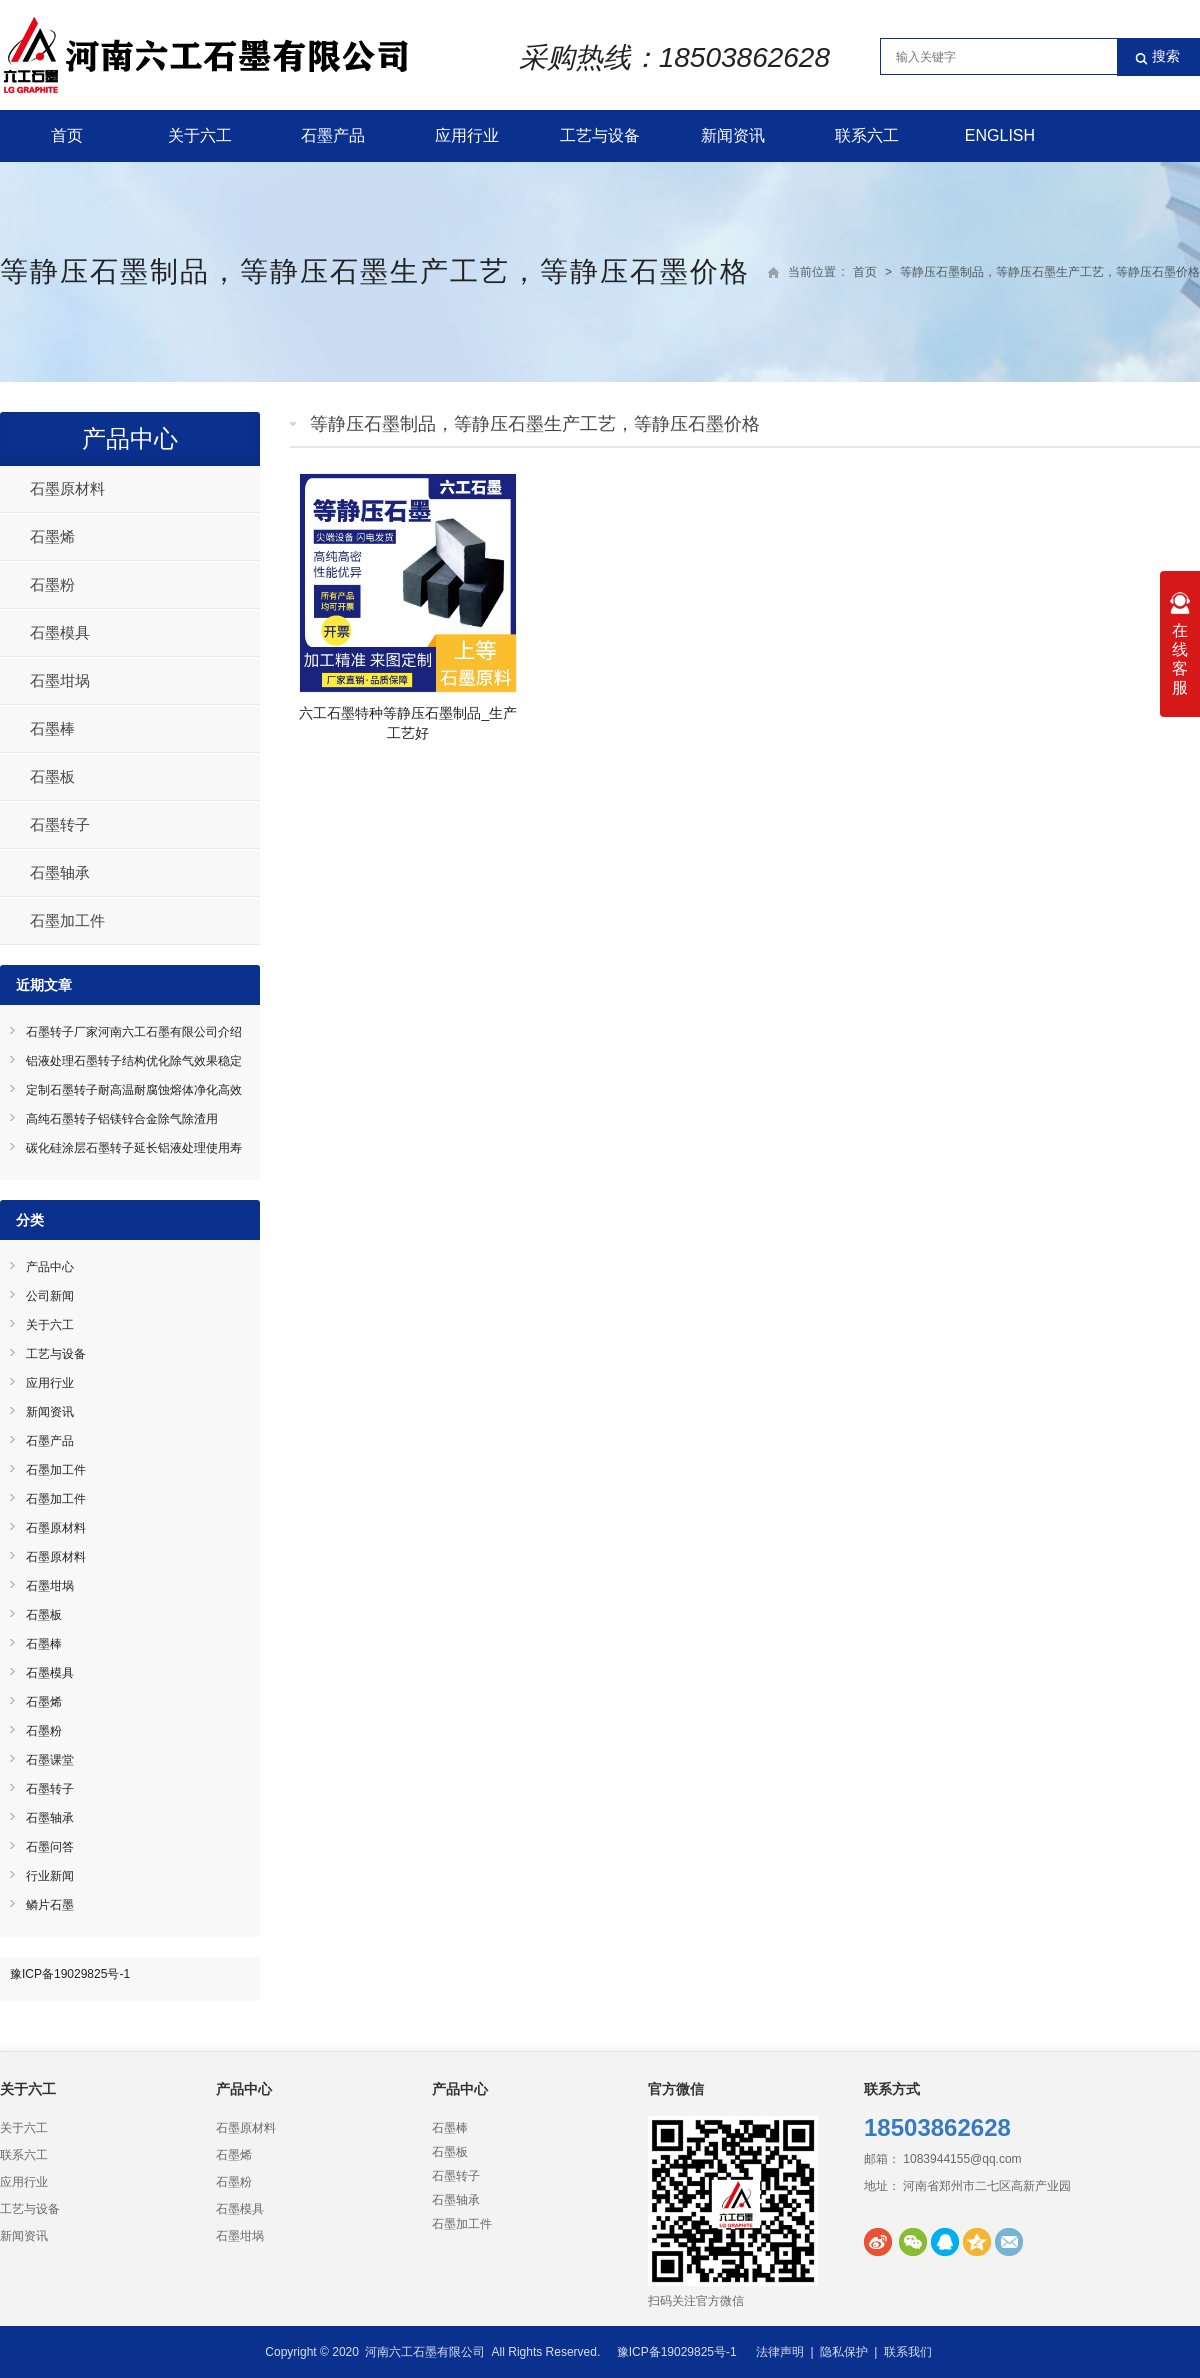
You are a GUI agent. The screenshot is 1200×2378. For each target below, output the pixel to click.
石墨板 (52, 776)
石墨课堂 (50, 1760)
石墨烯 (52, 536)
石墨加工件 (67, 920)
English (1000, 135)
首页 (67, 135)
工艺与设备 (600, 135)
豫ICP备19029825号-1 (70, 1974)
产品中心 (130, 438)
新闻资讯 (733, 135)
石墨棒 (52, 728)
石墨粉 (52, 584)
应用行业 (467, 135)
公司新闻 (50, 1296)
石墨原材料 (67, 488)
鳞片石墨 (50, 1905)
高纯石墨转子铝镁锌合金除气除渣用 (122, 1119)
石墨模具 (60, 632)
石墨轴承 (60, 872)
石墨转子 (60, 824)
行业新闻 (50, 1876)
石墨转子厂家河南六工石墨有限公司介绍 (134, 1032)
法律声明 (780, 2352)
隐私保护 (844, 2352)
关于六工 (200, 135)
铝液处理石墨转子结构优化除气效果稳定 (134, 1061)
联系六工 (867, 135)
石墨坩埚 (60, 680)
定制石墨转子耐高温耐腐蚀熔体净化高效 (134, 1090)
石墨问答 (50, 1847)
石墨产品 (333, 135)
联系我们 (908, 2352)
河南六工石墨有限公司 (425, 2352)
